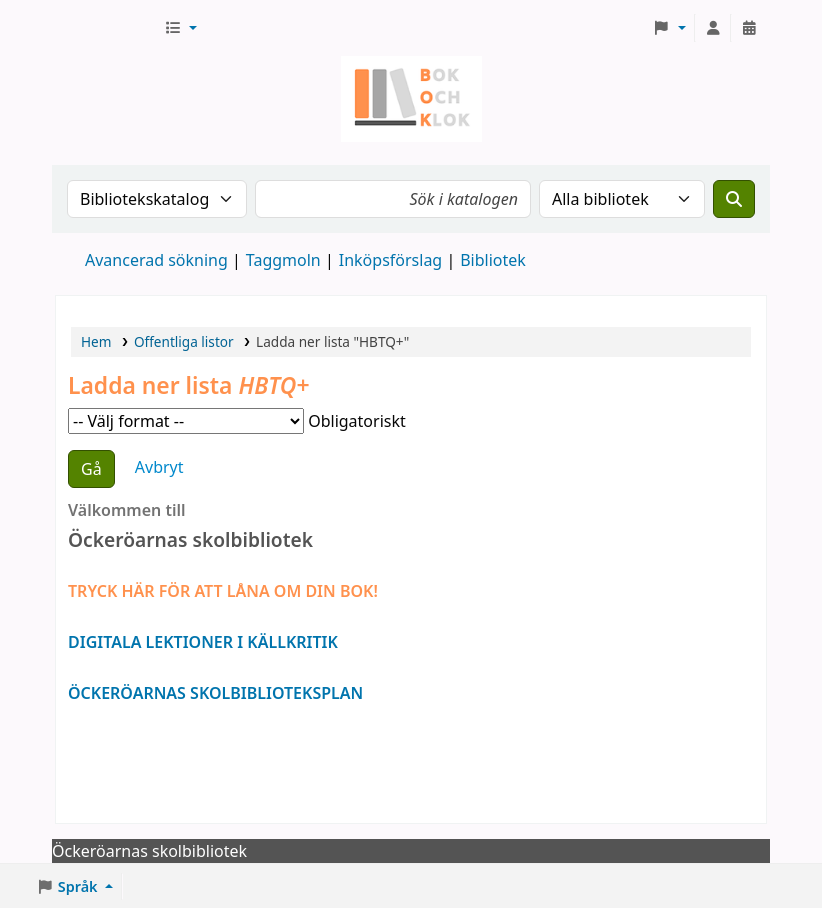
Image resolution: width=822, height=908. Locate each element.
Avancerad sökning (156, 260)
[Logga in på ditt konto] (713, 28)
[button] (180, 28)
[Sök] (734, 199)
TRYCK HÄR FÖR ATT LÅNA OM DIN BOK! (223, 591)
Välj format (186, 421)
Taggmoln (283, 260)
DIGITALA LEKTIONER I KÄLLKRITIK (203, 642)
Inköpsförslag (390, 260)
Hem (96, 341)
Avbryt (159, 467)
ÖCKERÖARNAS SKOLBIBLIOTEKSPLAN (215, 693)
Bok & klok (106, 28)
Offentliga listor (184, 341)
